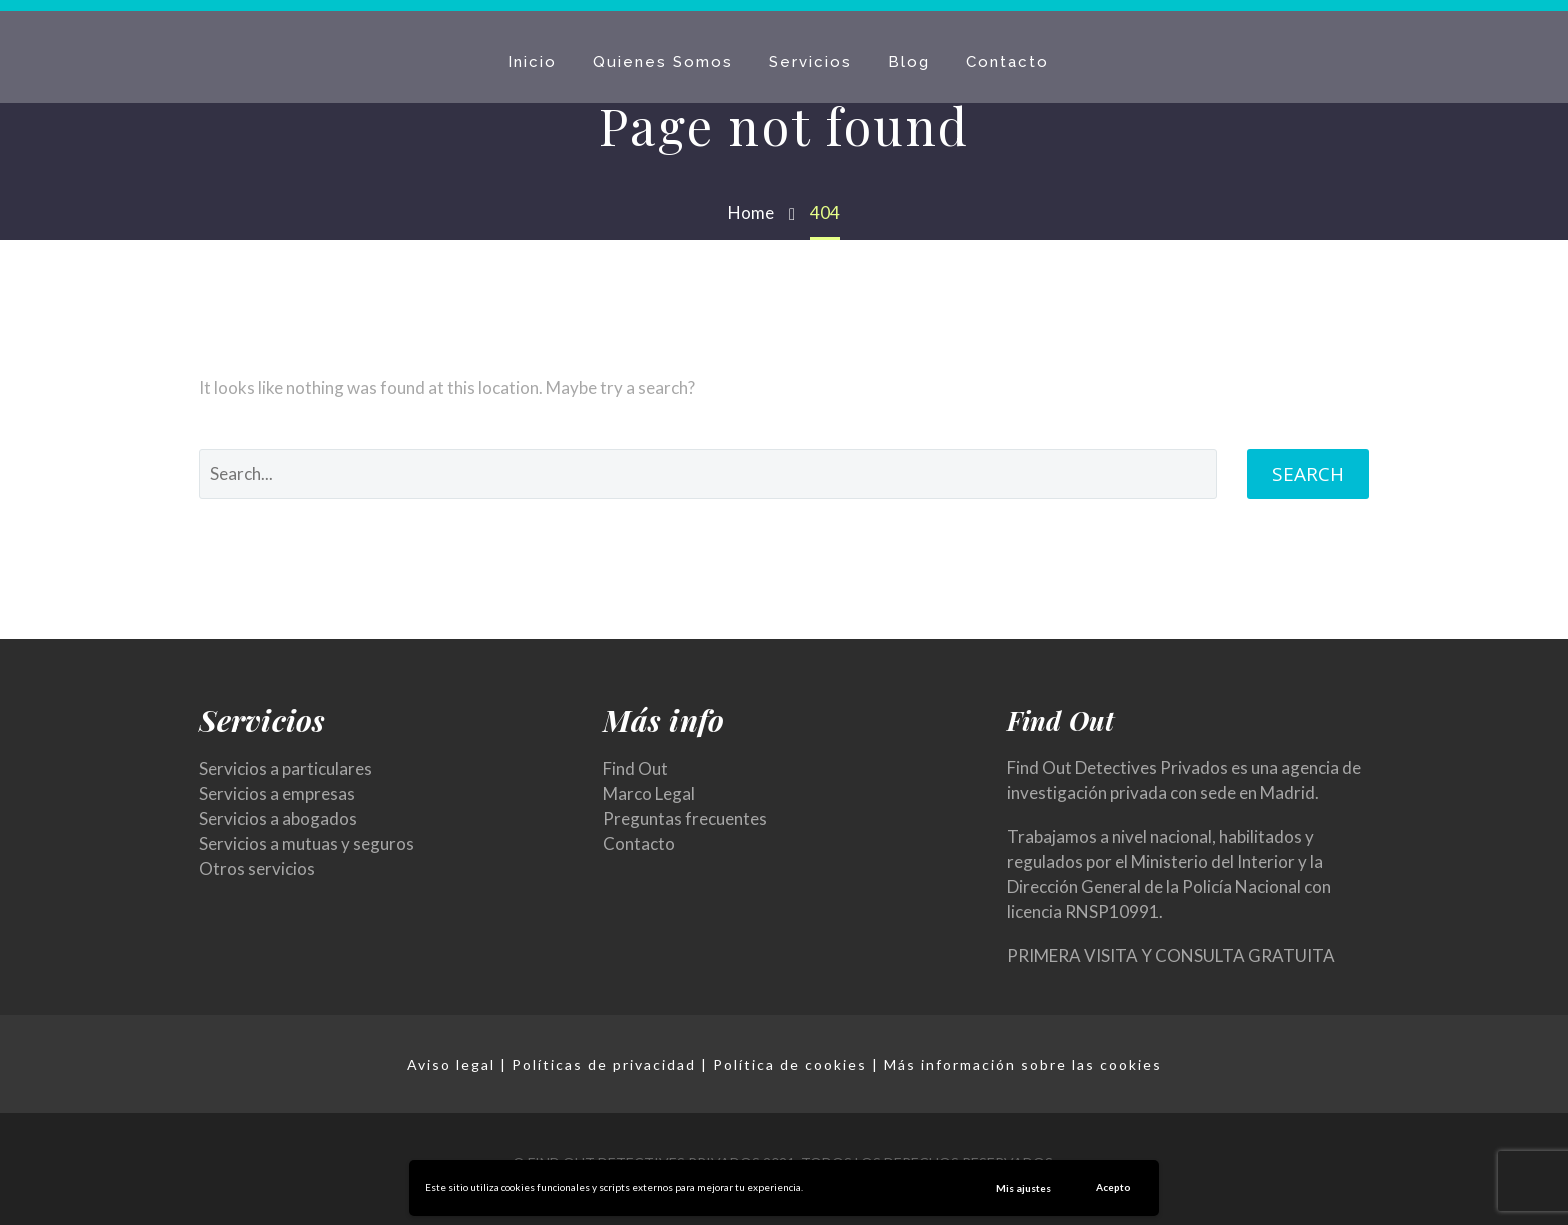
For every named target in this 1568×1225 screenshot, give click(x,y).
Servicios (810, 62)
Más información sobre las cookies (1023, 1064)
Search (1308, 474)
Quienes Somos (663, 62)
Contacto (1007, 62)
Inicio (532, 62)
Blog (909, 62)
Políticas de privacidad (604, 1064)
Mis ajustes (1023, 1188)
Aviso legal (451, 1064)
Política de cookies (790, 1064)
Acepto (1113, 1187)
